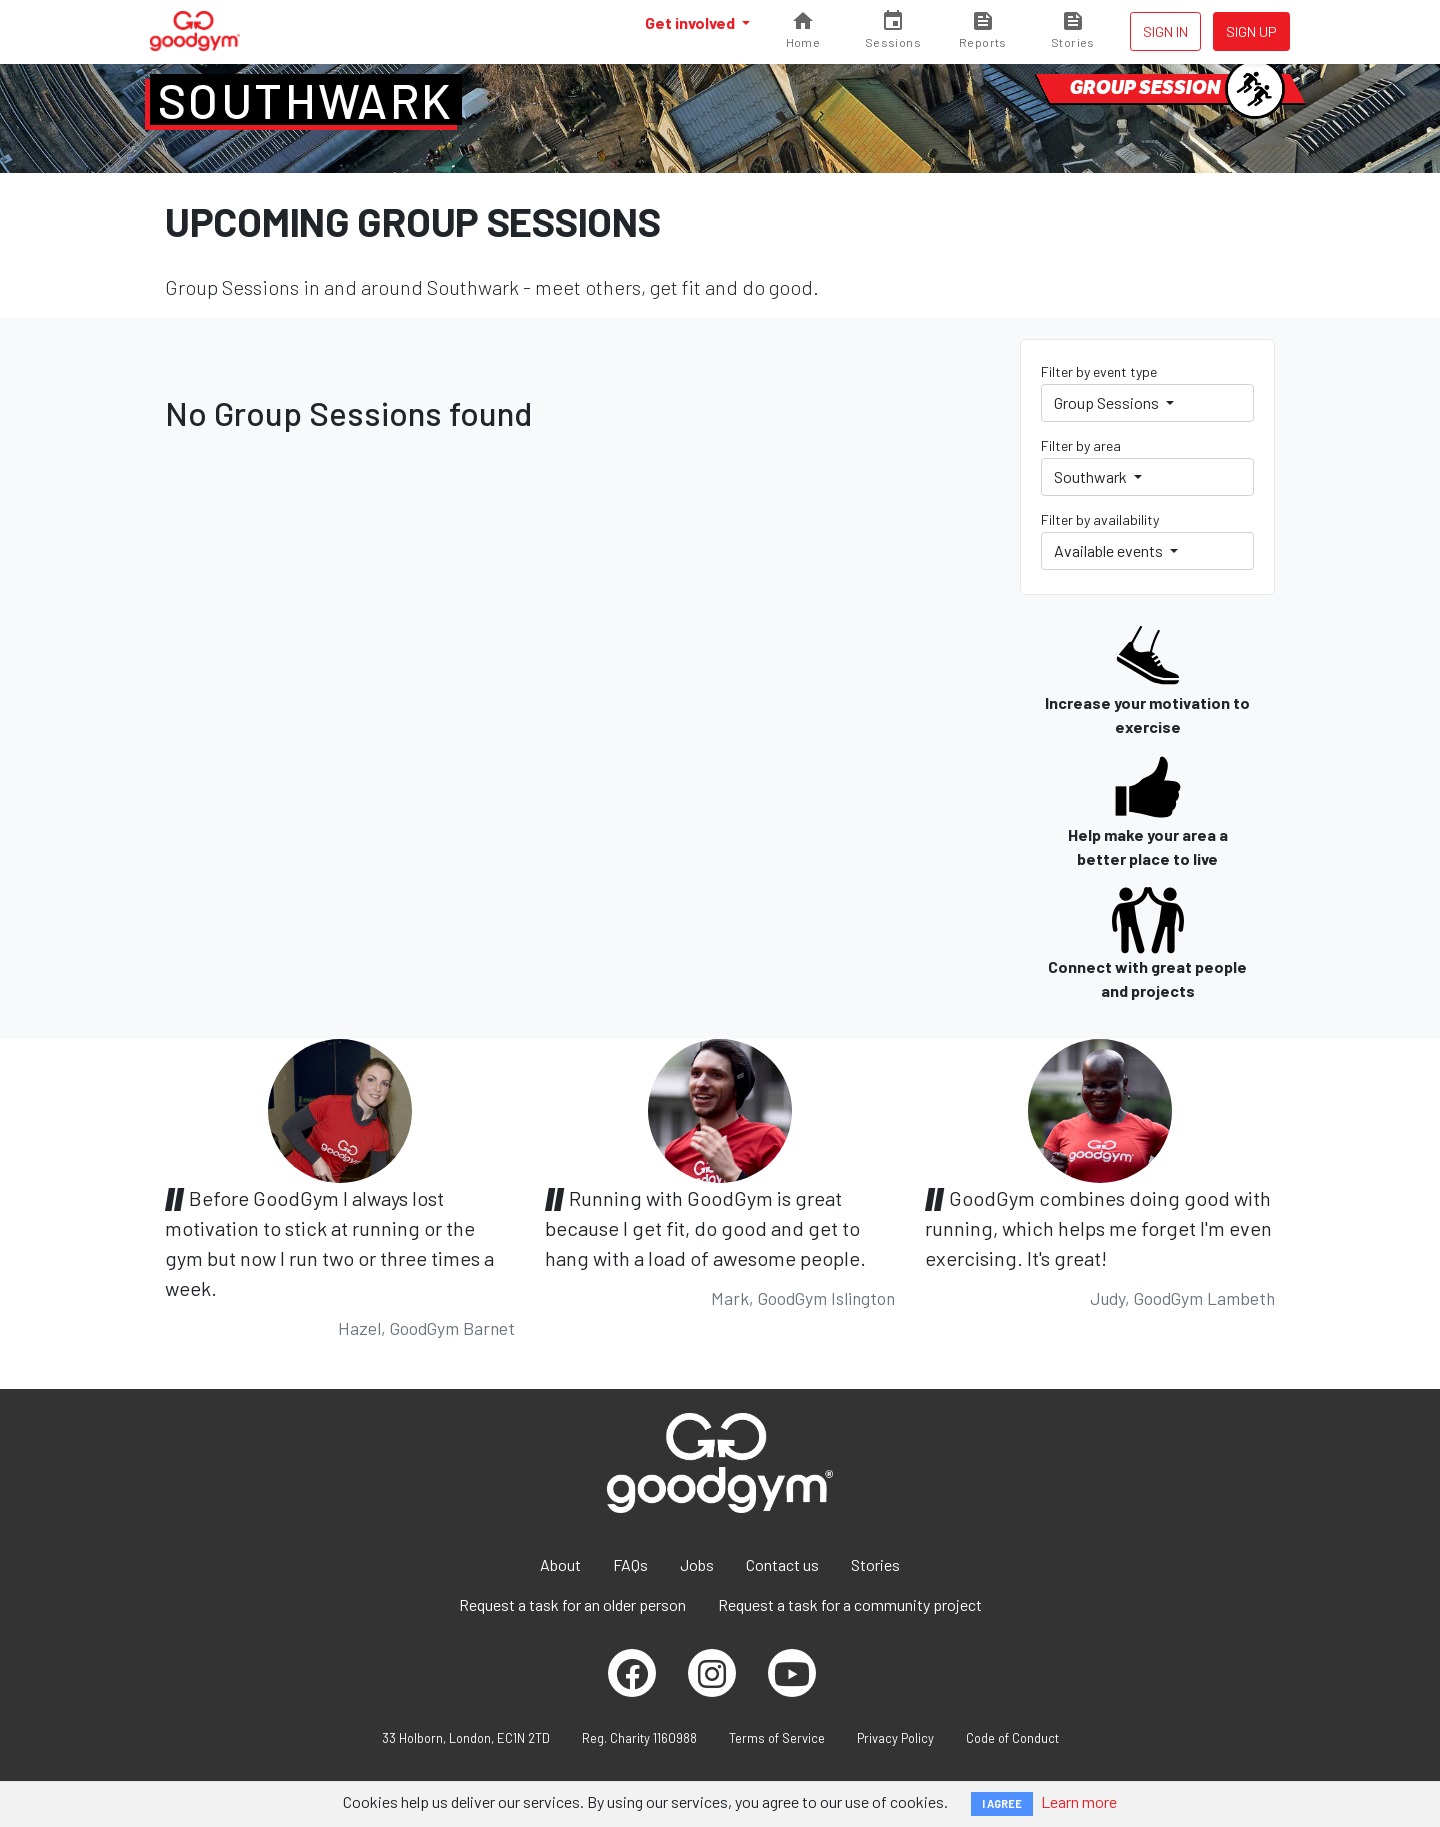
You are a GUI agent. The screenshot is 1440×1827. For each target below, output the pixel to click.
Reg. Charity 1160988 (639, 1738)
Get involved (691, 22)
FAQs (630, 1564)
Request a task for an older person (572, 1604)
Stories (875, 1564)
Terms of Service (777, 1738)
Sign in (1165, 31)
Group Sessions (1108, 402)
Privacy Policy (895, 1738)
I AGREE (1002, 1803)
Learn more (1079, 1801)
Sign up (1251, 31)
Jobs (697, 1564)
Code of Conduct (1012, 1738)
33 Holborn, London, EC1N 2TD (466, 1738)
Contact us (782, 1564)
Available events (1110, 550)
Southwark (306, 100)
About (560, 1564)
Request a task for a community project (850, 1604)
